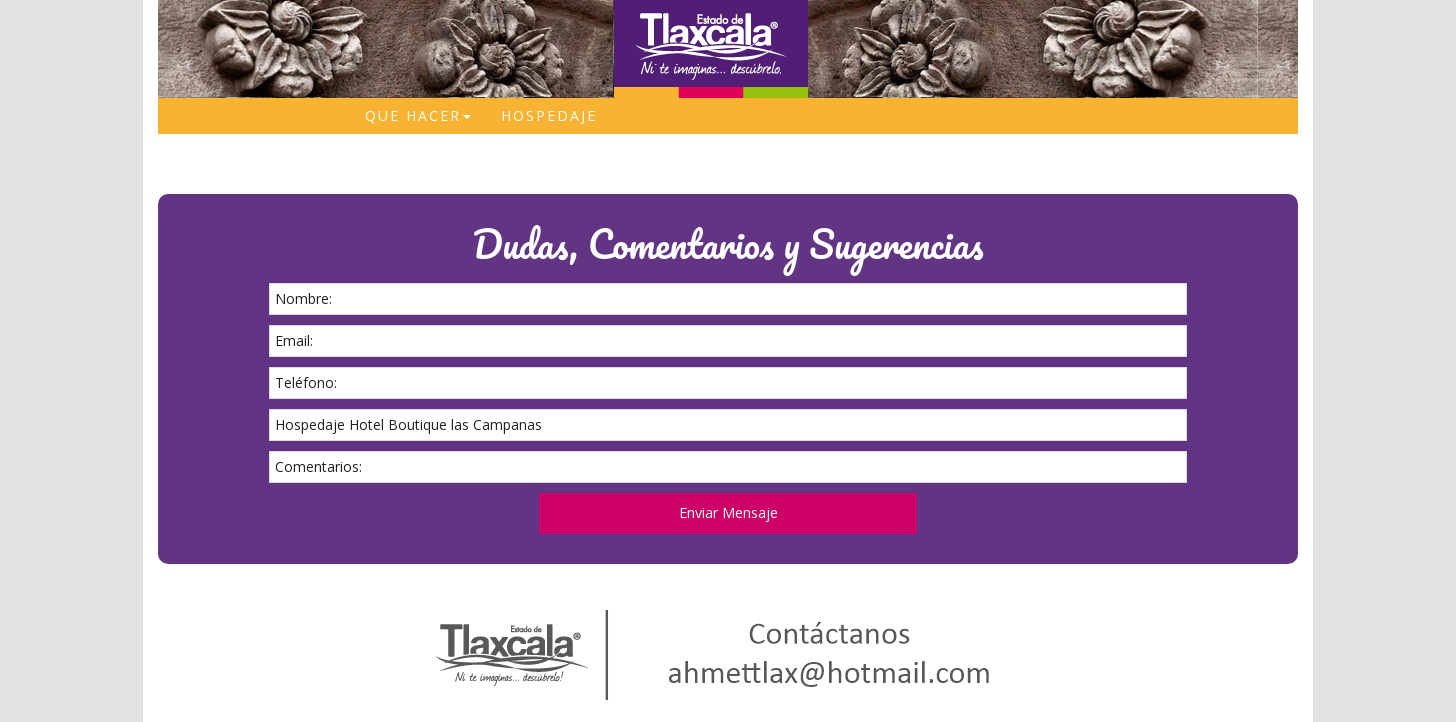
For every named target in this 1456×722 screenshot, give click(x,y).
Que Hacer (418, 115)
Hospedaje (549, 115)
